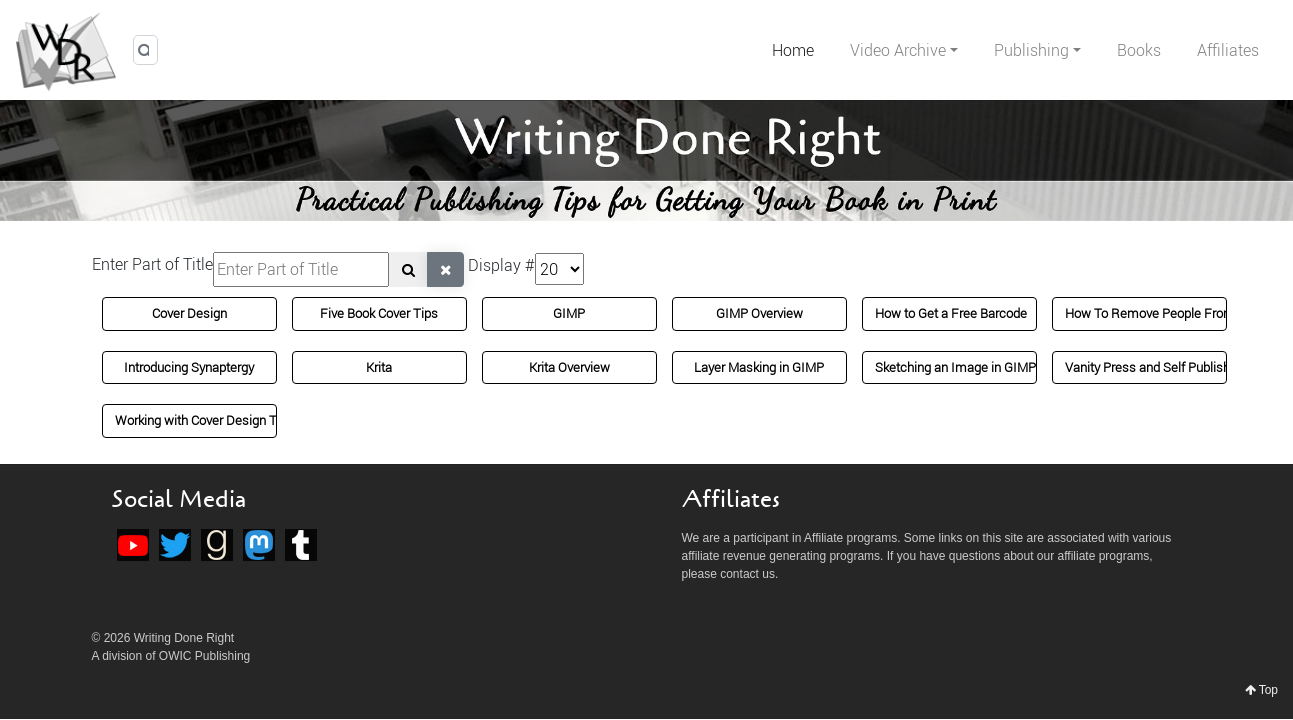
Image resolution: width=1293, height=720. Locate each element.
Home (793, 50)
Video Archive (898, 50)
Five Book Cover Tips (379, 313)
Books (1139, 50)
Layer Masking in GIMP (759, 367)
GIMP (569, 313)
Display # (501, 265)
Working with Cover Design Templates (222, 420)
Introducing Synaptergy (189, 367)
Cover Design (189, 313)
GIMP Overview (759, 313)
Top (1261, 690)
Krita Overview (569, 367)
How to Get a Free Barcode (951, 313)
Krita (379, 367)
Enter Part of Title (152, 264)
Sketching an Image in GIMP (955, 367)
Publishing (1031, 50)
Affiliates (1228, 50)
